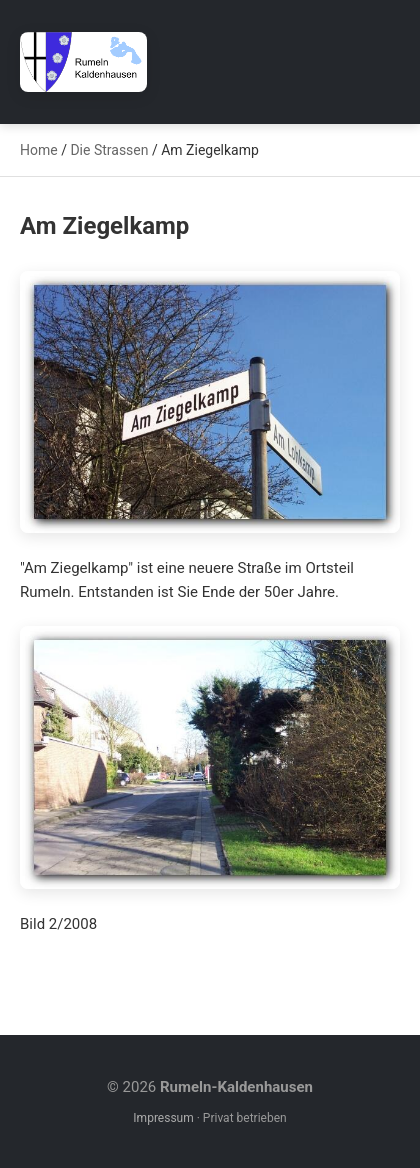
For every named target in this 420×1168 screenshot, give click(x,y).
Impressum (163, 1118)
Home (39, 150)
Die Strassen (109, 150)
